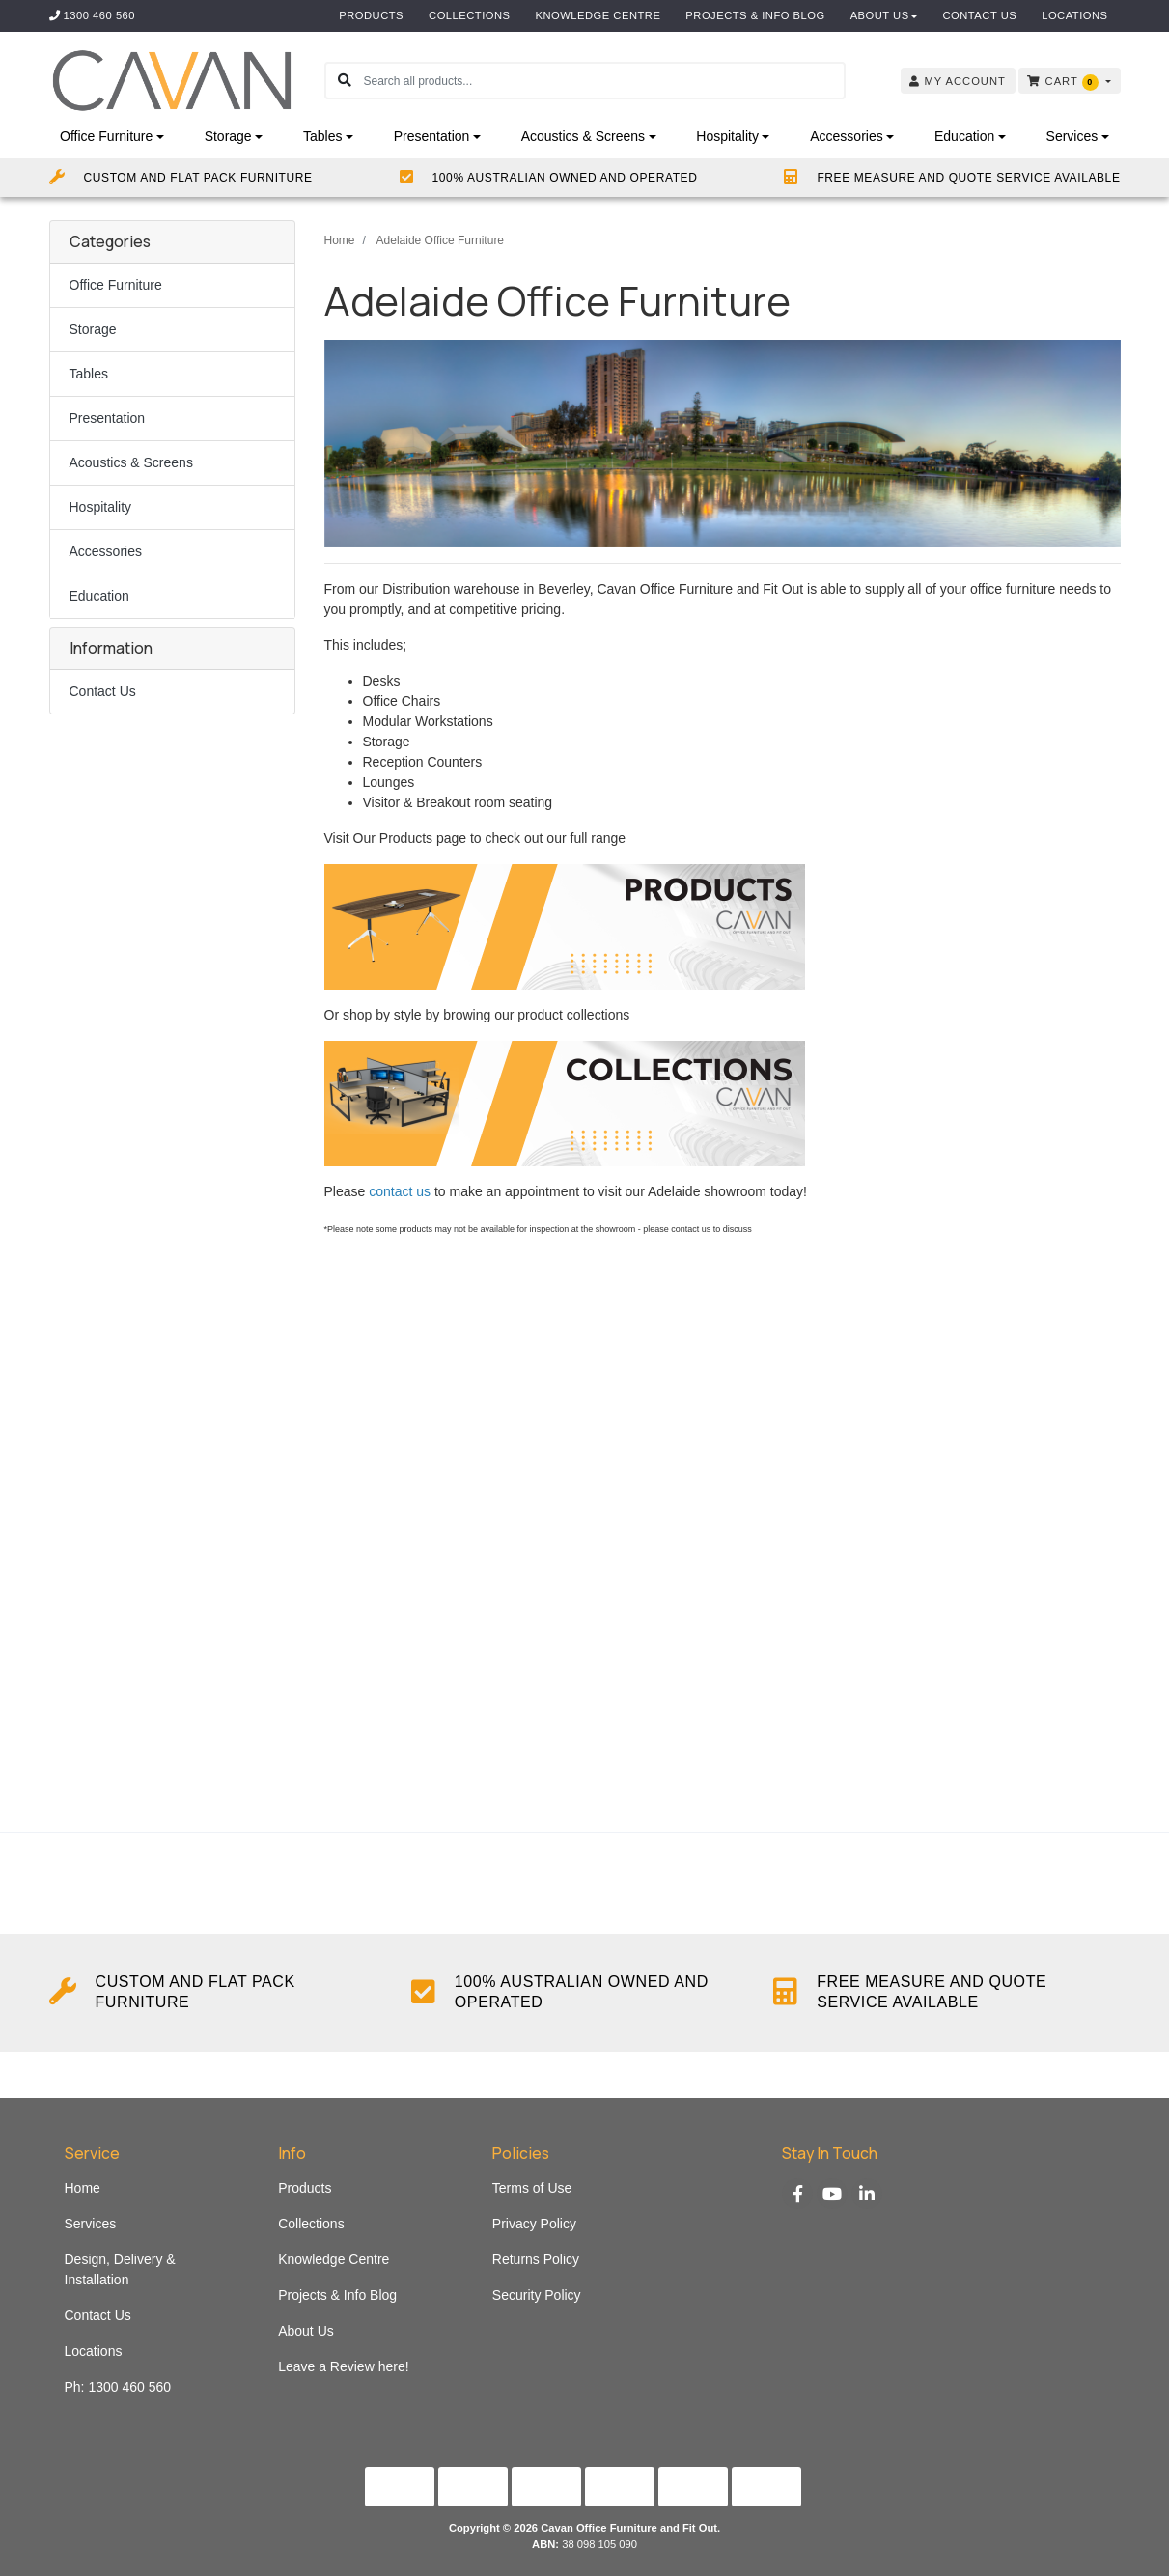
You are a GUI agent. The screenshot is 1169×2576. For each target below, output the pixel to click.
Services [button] (1072, 136)
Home (82, 2188)
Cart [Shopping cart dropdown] (1064, 82)
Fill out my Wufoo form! (722, 1531)
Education (99, 595)
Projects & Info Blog (754, 15)
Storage (93, 329)
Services (91, 2223)
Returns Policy (535, 2259)
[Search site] (344, 81)
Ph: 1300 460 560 (118, 2386)
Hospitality (101, 507)
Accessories (106, 551)
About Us (879, 15)
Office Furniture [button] (106, 136)
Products (371, 15)
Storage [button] (228, 136)
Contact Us (979, 15)
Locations (1074, 15)
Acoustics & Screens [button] (583, 136)
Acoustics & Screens (131, 462)
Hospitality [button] (727, 136)
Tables (89, 373)
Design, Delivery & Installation (120, 2269)
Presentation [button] (432, 136)
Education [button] (964, 136)
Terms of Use (531, 2188)
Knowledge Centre (598, 15)
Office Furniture (116, 285)
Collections (469, 15)
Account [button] (957, 81)
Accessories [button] (846, 136)
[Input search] (604, 81)
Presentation (108, 418)
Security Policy (536, 2295)
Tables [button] (322, 136)
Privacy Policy (534, 2223)
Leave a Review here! (343, 2366)
